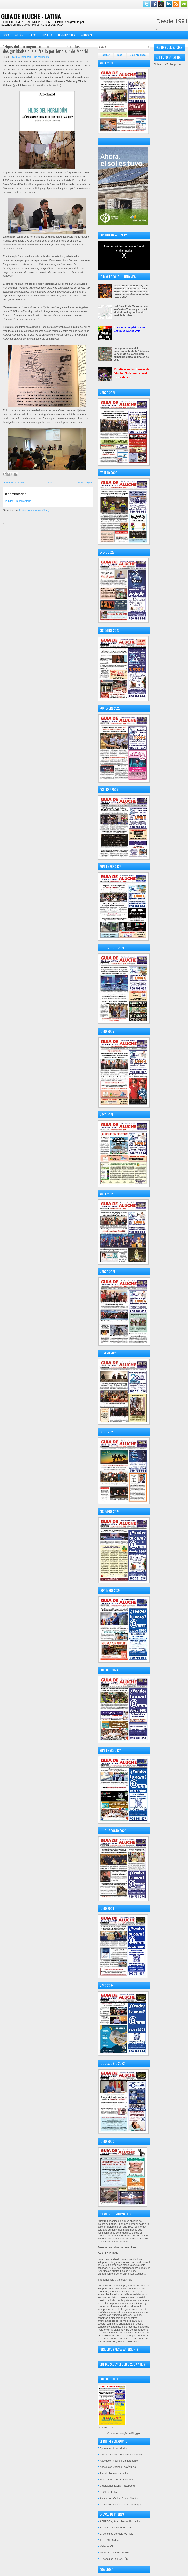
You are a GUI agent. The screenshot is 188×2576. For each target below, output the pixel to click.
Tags (119, 55)
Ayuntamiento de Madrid (113, 2448)
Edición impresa (66, 34)
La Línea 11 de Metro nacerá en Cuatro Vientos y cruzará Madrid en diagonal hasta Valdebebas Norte (131, 311)
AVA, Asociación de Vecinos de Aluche (121, 2454)
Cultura (19, 34)
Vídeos (32, 34)
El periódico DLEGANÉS (114, 2558)
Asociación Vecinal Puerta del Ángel (120, 2504)
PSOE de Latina (109, 2492)
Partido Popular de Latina (114, 2473)
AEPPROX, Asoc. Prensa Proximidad (121, 2521)
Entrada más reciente (14, 482)
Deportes (47, 34)
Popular (105, 55)
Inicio (6, 34)
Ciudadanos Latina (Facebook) (117, 2485)
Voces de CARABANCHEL (115, 2552)
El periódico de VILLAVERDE (116, 2533)
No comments (41, 57)
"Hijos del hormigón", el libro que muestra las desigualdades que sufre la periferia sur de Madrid (45, 48)
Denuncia (26, 57)
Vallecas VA (106, 2546)
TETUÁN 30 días (109, 2540)
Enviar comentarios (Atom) (34, 510)
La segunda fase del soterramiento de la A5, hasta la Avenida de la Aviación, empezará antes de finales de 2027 (131, 354)
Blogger (135, 2433)
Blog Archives (138, 55)
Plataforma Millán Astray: (131, 291)
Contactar (87, 34)
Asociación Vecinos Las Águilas (118, 2466)
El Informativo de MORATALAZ (117, 2527)
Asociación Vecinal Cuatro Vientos (119, 2498)
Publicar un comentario (18, 500)
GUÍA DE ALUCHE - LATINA (31, 16)
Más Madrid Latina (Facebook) (117, 2479)
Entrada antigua (84, 482)
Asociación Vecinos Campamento (119, 2460)
